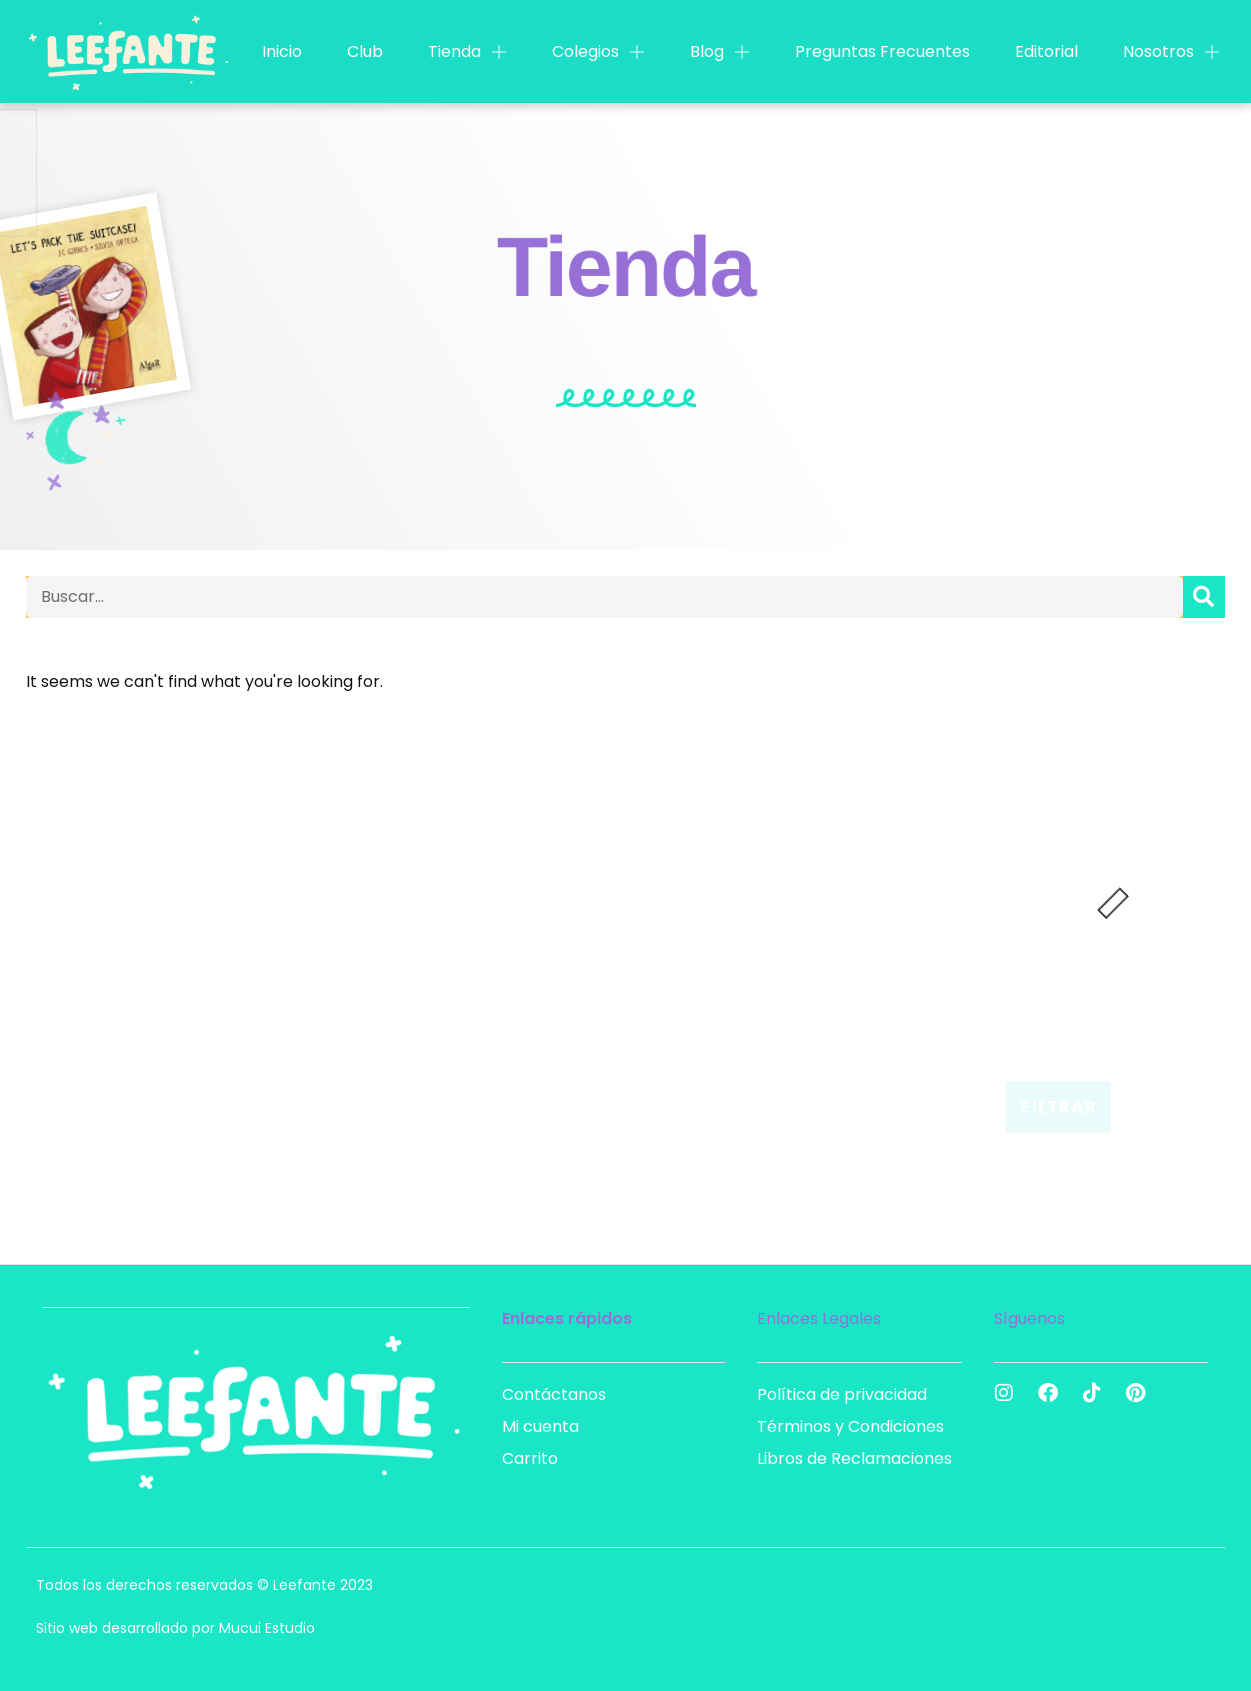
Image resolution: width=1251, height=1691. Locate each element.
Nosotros (1171, 52)
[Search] (1204, 597)
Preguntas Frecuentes (882, 51)
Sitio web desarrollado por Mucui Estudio (175, 1628)
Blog (720, 52)
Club (365, 51)
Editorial (1046, 51)
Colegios (598, 52)
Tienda (467, 52)
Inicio (282, 51)
